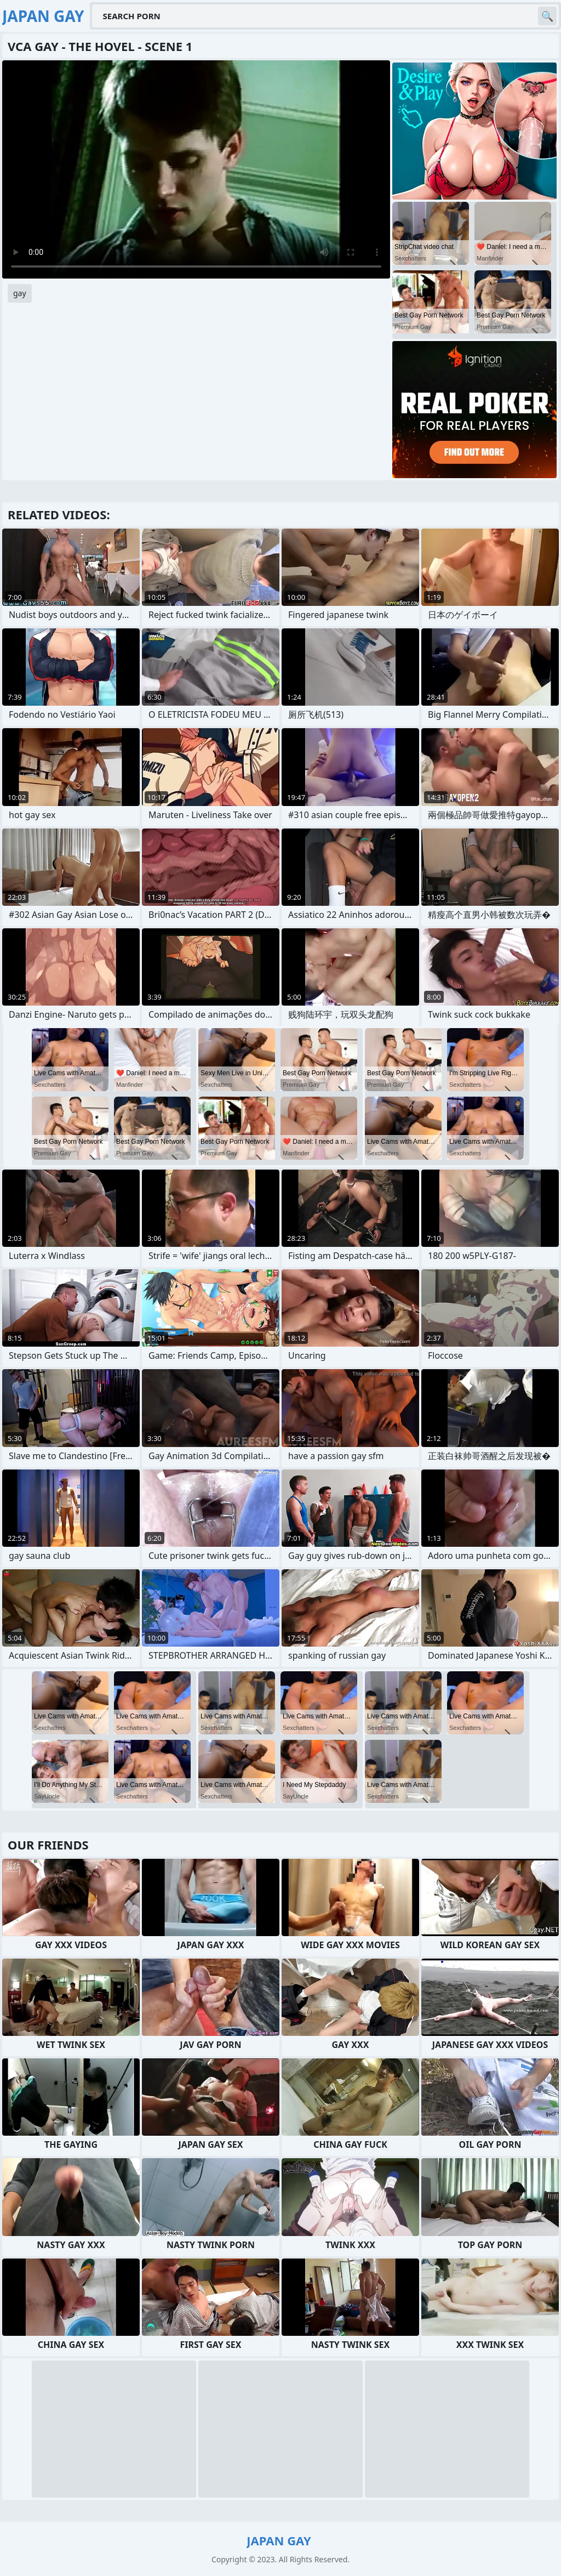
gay (19, 293)
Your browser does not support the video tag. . (196, 169)
